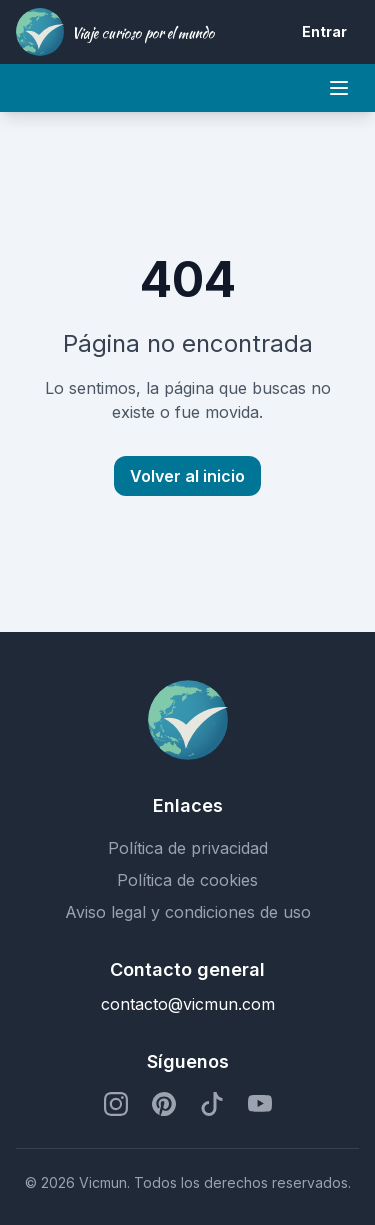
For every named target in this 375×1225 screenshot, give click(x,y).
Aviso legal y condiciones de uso (188, 912)
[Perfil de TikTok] (212, 1104)
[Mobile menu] (339, 88)
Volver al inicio (187, 476)
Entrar (324, 31)
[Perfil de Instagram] (116, 1104)
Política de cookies (187, 880)
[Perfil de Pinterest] (164, 1104)
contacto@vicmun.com (188, 1004)
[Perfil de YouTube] (260, 1104)
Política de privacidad (188, 848)
